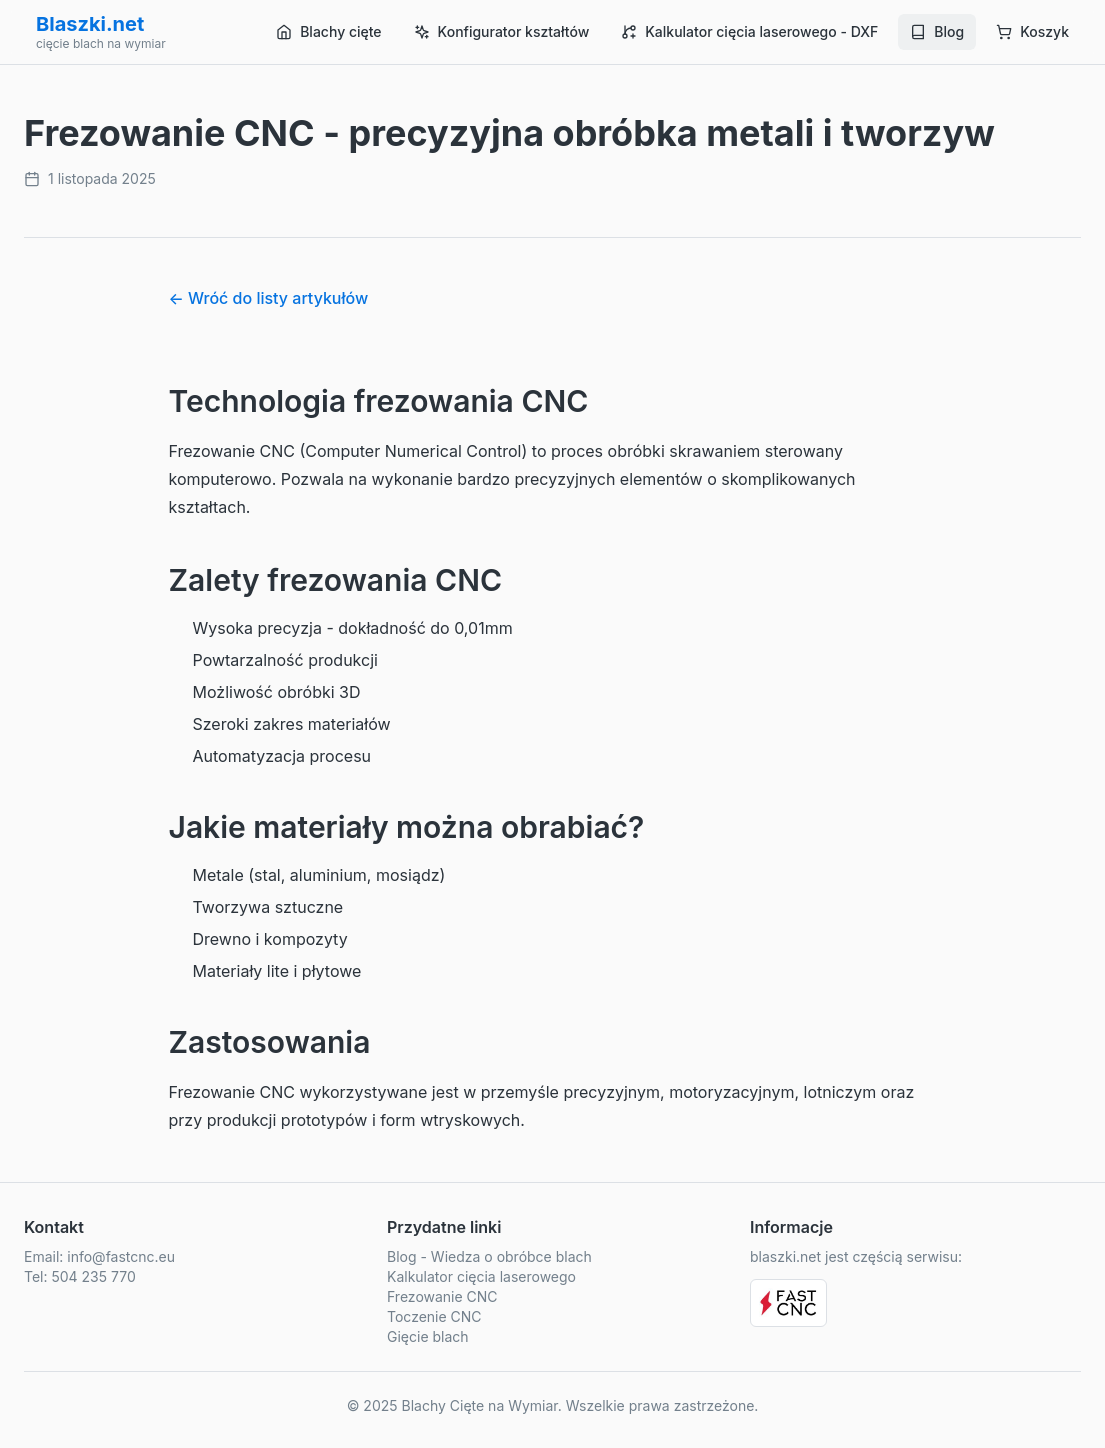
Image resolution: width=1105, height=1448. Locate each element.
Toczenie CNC (434, 1316)
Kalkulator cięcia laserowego (481, 1276)
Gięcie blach (428, 1336)
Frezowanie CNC (442, 1296)
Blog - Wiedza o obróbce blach (489, 1256)
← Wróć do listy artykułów (269, 298)
